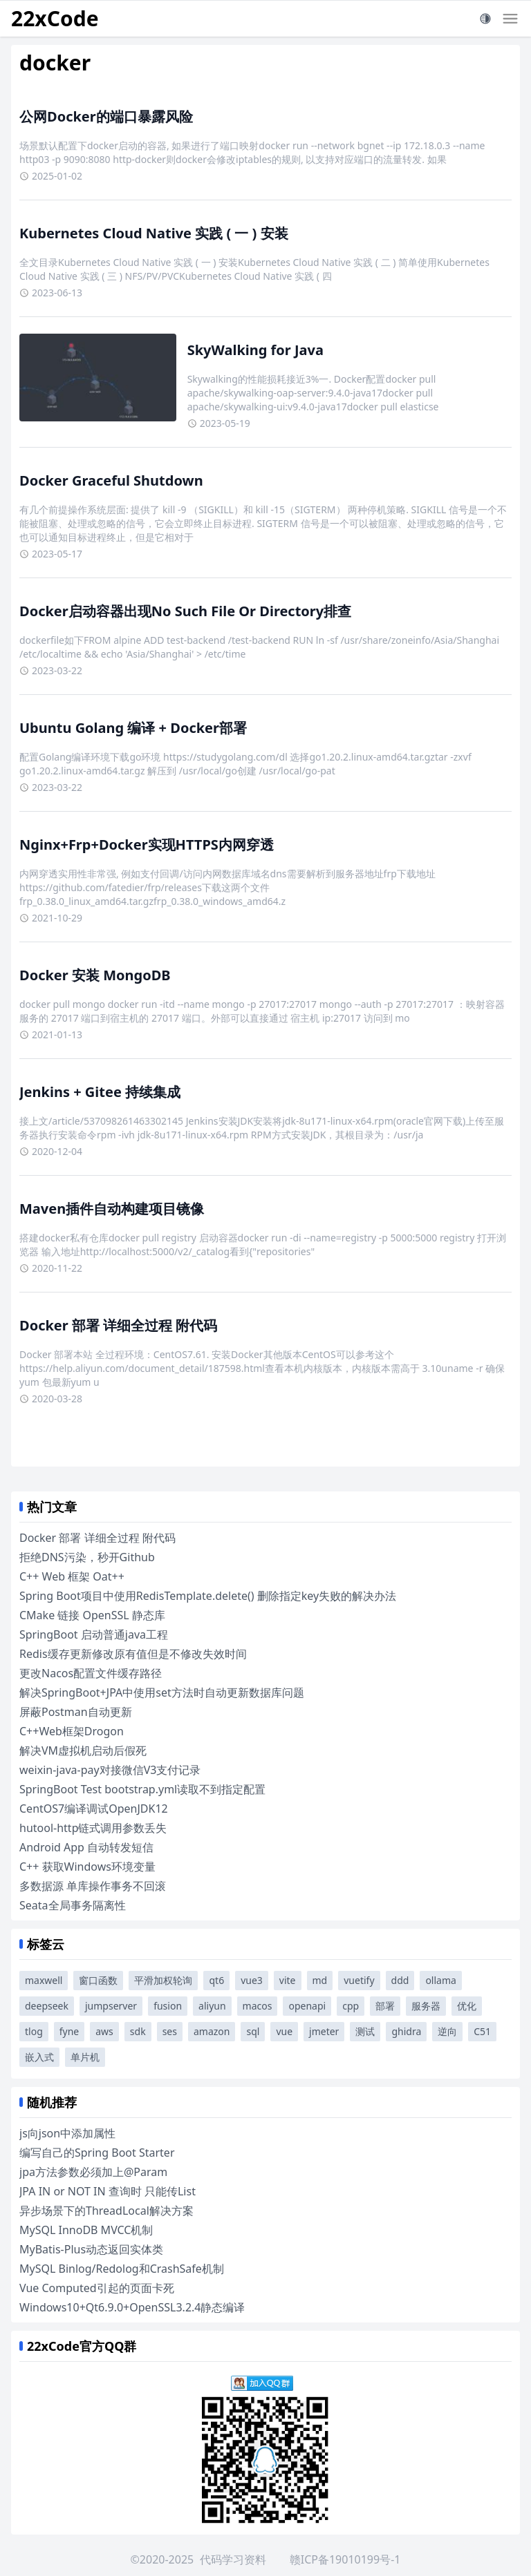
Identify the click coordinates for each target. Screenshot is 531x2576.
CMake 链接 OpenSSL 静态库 (92, 1615)
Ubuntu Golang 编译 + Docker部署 (133, 727)
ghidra (406, 2031)
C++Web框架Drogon (71, 1731)
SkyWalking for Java (255, 350)
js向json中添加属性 (67, 2133)
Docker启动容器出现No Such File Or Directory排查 (185, 611)
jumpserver (111, 2005)
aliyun (212, 2005)
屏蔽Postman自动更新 (75, 1711)
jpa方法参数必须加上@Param (93, 2171)
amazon (212, 2031)
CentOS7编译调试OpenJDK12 (93, 1808)
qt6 (216, 1980)
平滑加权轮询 (163, 1980)
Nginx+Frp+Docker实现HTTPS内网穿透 (146, 844)
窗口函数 (98, 1980)
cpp (350, 2005)
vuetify (359, 1980)
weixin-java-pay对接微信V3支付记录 (110, 1769)
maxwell (43, 1980)
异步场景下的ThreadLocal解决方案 (106, 2210)
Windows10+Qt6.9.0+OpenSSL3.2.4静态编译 (132, 2307)
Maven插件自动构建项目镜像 (111, 1208)
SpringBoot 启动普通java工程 (93, 1634)
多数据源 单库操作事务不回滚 (92, 1885)
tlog (34, 2031)
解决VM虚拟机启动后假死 (83, 1750)
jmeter (324, 2031)
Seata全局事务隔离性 (72, 1905)
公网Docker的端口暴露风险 (106, 116)
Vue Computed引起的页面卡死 (96, 2288)
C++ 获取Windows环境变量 (87, 1866)
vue (284, 2031)
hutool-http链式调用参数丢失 (93, 1827)
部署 (385, 2005)
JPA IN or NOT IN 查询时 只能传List (107, 2191)
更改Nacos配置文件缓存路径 (90, 1673)
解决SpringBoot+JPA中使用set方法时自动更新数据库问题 (161, 1692)
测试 (365, 2031)
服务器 (425, 2005)
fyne (69, 2031)
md (320, 1980)
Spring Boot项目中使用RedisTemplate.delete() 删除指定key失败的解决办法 (207, 1595)
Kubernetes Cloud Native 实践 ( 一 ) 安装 (153, 233)
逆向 (447, 2031)
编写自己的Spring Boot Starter (97, 2152)
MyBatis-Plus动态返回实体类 (91, 2249)
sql (252, 2031)
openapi (307, 2005)
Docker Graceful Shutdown (111, 480)
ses (169, 2031)
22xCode (55, 18)
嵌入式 (39, 2056)
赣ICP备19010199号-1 (345, 2559)
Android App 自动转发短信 (86, 1847)
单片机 (85, 2056)
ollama (440, 1980)
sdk (138, 2031)
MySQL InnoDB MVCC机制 (86, 2230)
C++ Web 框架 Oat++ (71, 1576)
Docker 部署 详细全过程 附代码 (118, 1325)
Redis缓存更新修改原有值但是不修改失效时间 (133, 1653)
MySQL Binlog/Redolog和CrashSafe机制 (121, 2268)
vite (287, 1980)
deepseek (46, 2005)
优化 (466, 2005)
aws (104, 2031)
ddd (400, 1980)
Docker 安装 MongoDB (95, 975)
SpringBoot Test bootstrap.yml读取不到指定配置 (142, 1789)
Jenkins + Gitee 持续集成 (99, 1091)
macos (257, 2005)
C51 (482, 2031)
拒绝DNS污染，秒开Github (87, 1557)
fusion (167, 2005)
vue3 (252, 1980)
